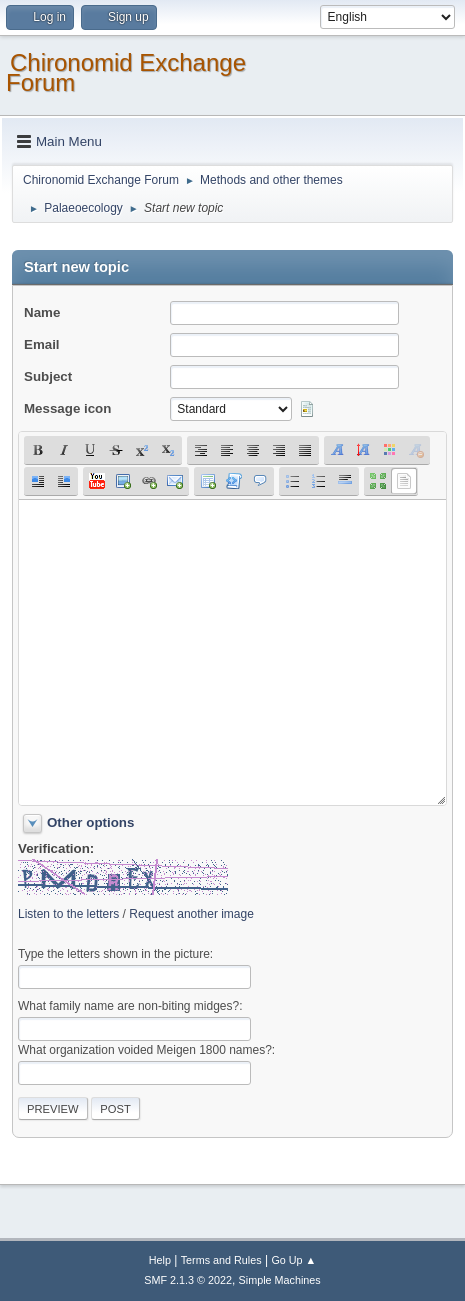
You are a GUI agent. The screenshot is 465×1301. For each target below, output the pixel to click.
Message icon (67, 408)
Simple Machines (280, 1280)
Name (42, 312)
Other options (90, 822)
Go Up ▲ (293, 1260)
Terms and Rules (221, 1260)
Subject (48, 376)
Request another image (191, 914)
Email (42, 344)
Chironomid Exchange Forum (126, 72)
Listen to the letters (68, 914)
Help (160, 1260)
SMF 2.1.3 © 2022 (188, 1280)
